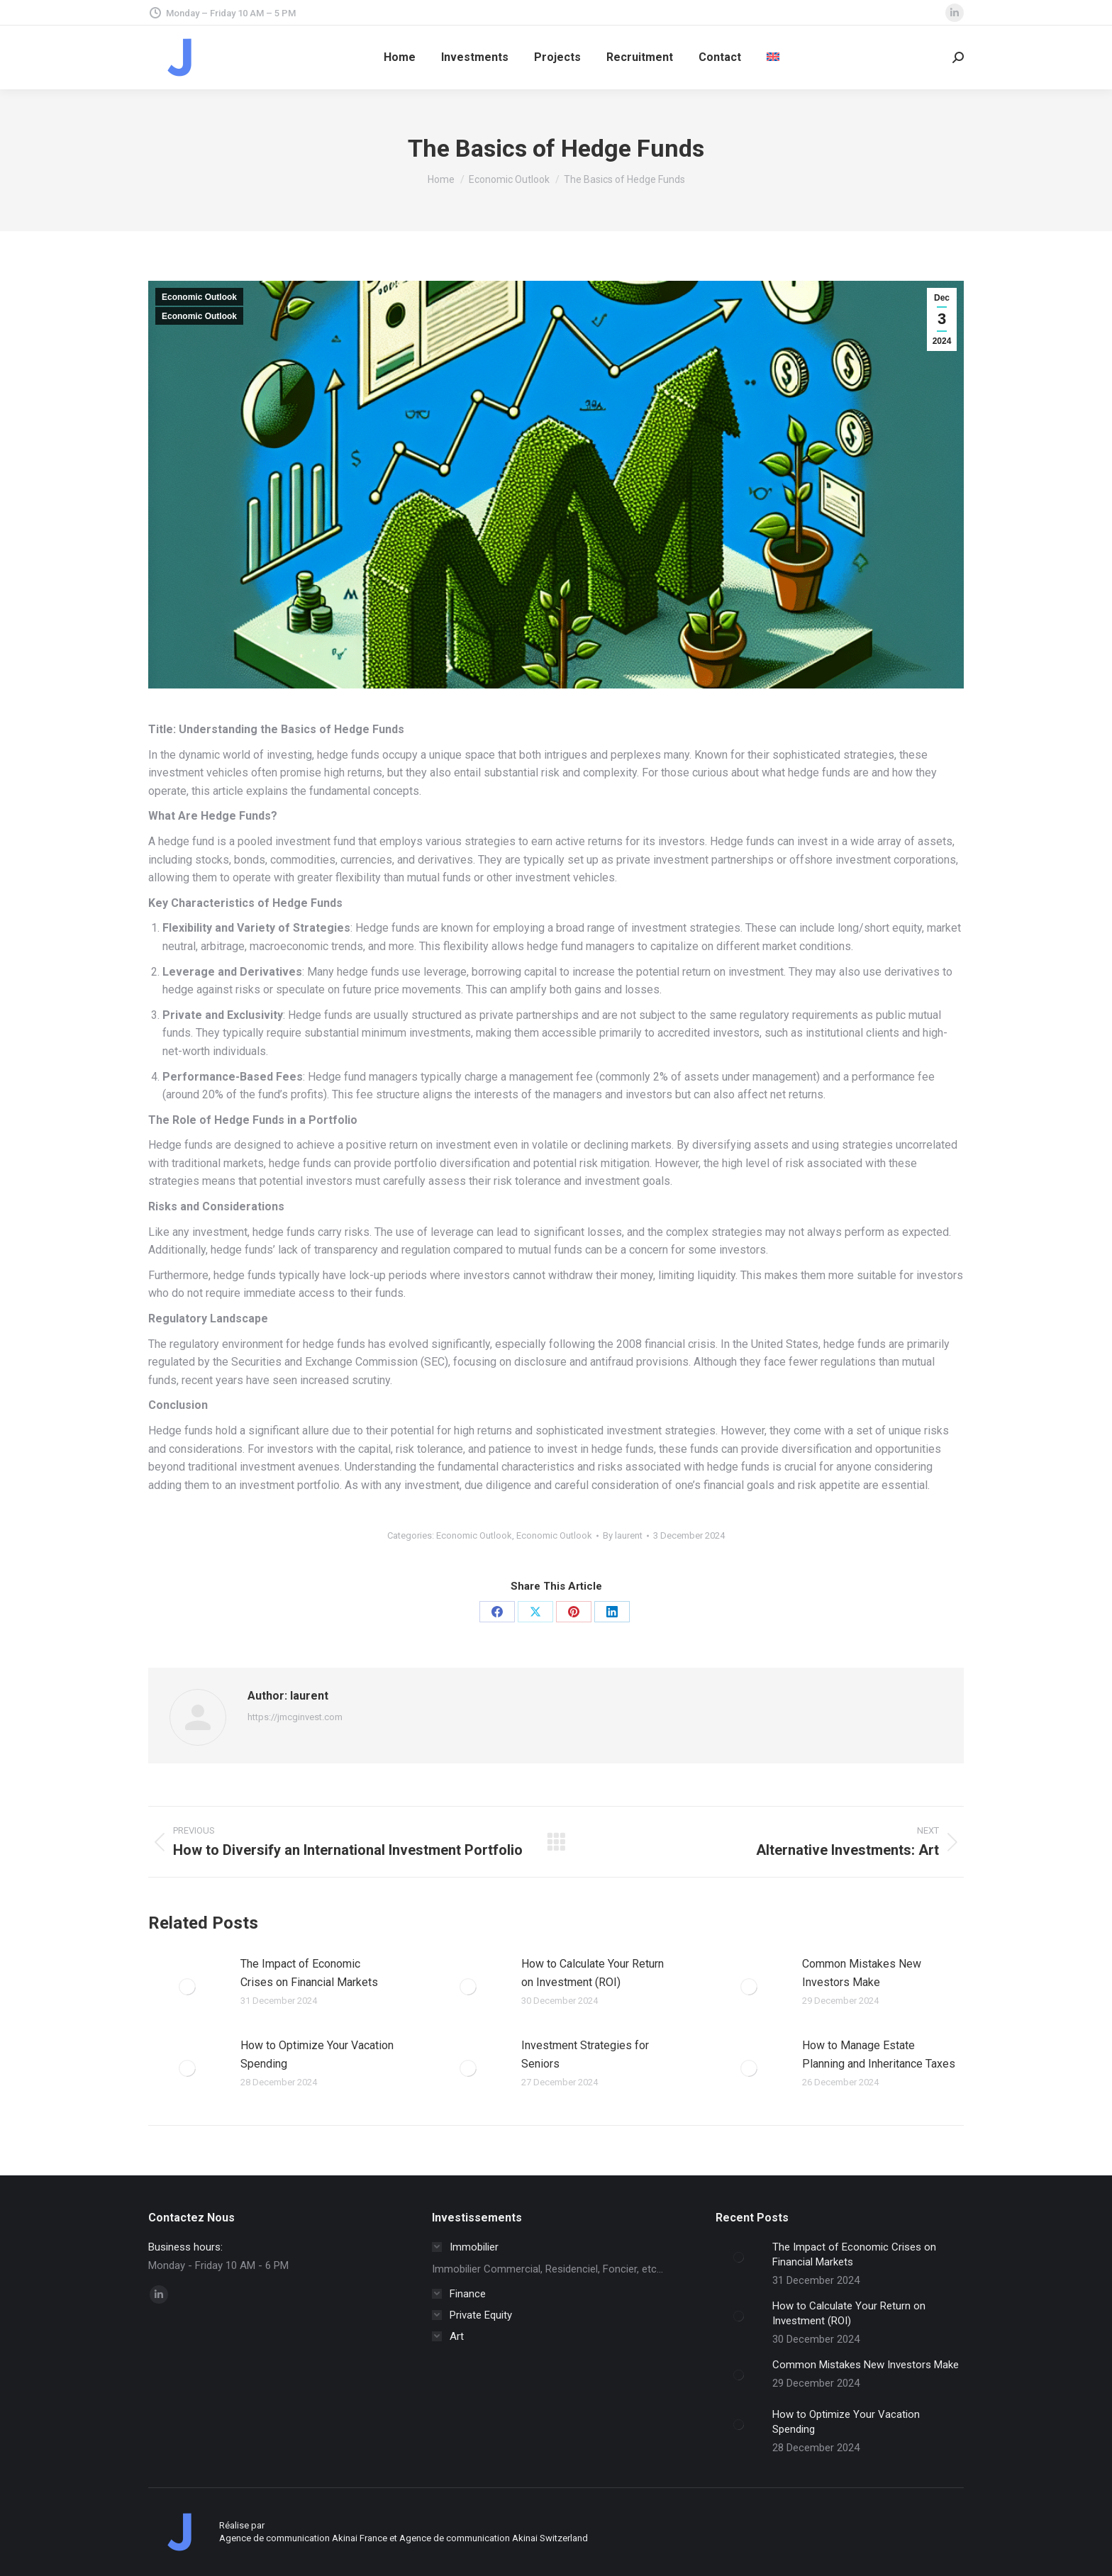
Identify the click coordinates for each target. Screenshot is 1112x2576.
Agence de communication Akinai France (304, 2538)
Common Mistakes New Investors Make (861, 1973)
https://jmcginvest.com (295, 1717)
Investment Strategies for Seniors (585, 2054)
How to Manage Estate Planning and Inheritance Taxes (878, 2054)
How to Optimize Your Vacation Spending (317, 2054)
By (623, 1535)
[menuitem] (773, 57)
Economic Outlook (199, 297)
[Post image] (187, 1986)
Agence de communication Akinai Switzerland (493, 2538)
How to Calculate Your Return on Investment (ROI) (592, 1973)
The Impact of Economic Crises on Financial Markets (309, 1973)
